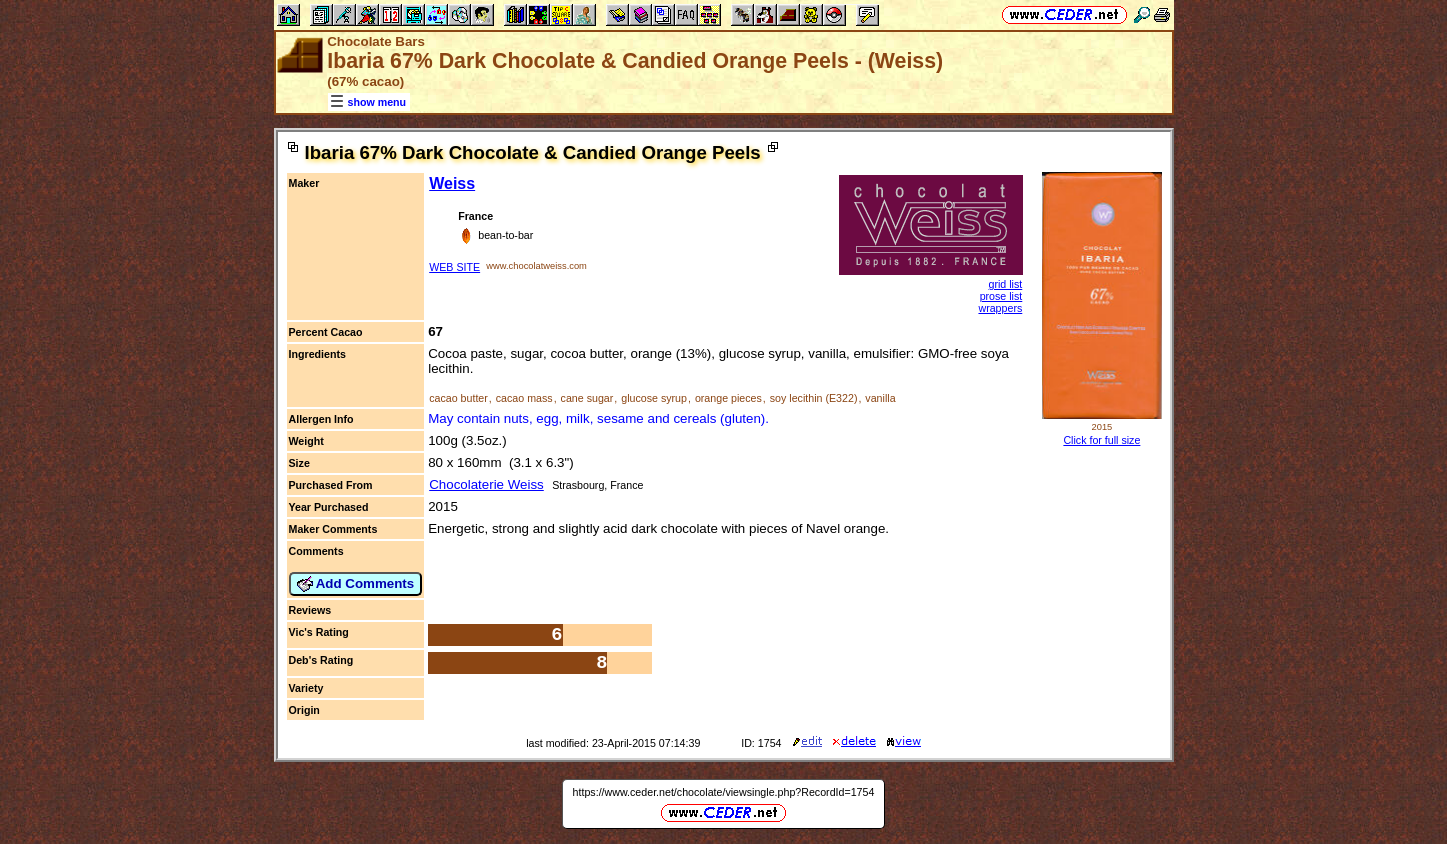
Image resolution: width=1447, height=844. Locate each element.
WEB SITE (454, 267)
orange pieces (728, 398)
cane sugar (587, 398)
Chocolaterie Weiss (486, 484)
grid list (1006, 284)
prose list (1001, 296)
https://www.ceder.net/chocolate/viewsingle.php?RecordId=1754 (724, 792)
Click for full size (1101, 440)
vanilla (880, 398)
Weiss (452, 183)
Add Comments (356, 584)
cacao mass (524, 398)
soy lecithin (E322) (814, 398)
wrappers (1000, 308)
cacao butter (458, 398)
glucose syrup (654, 398)
